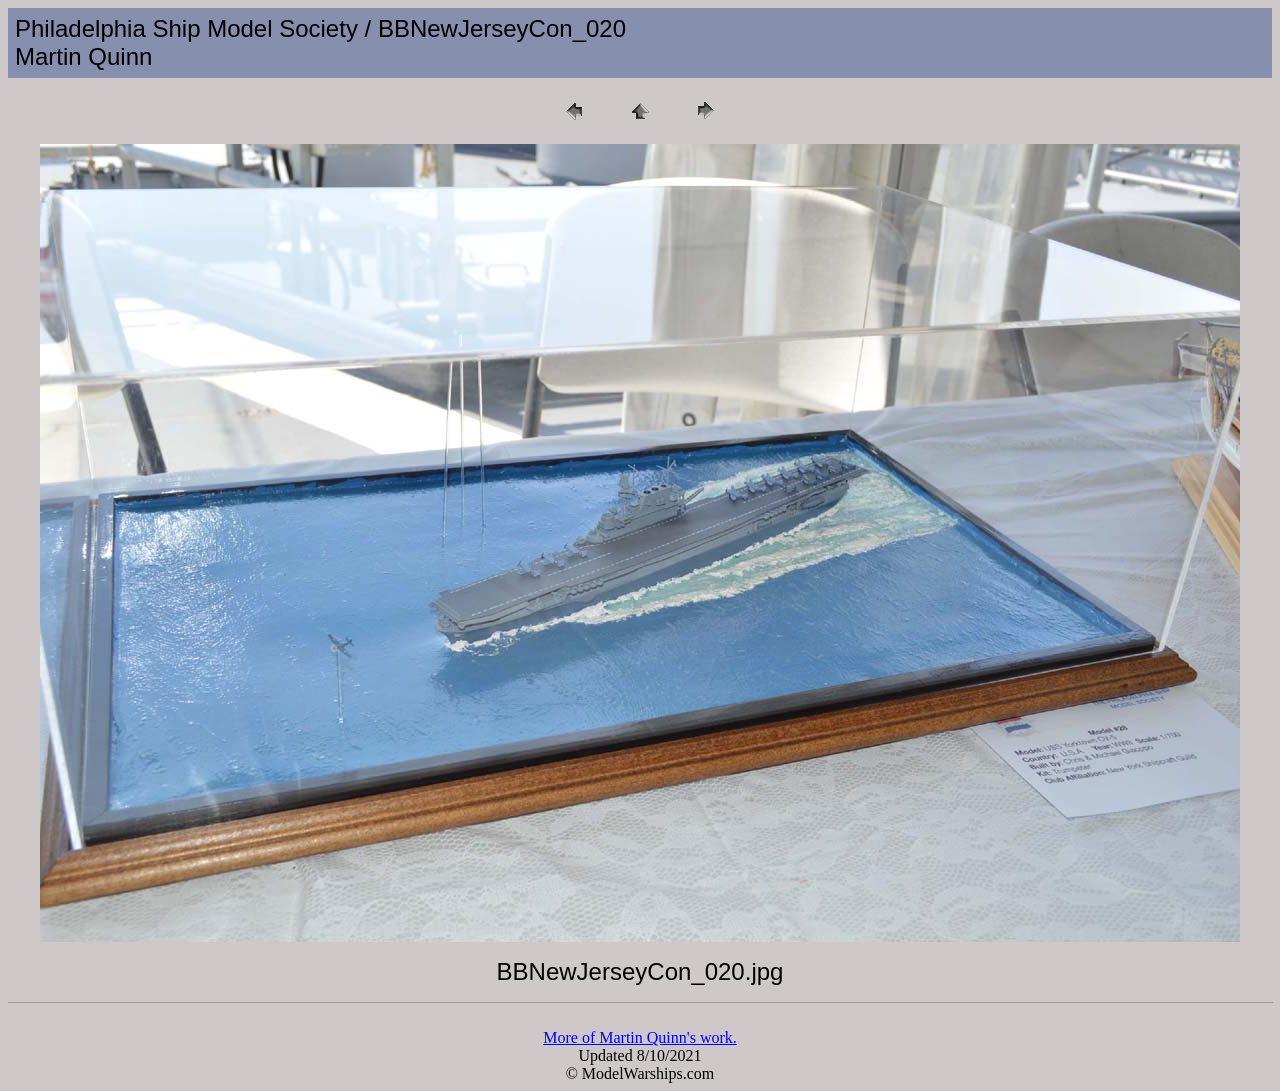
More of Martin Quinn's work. (640, 1037)
